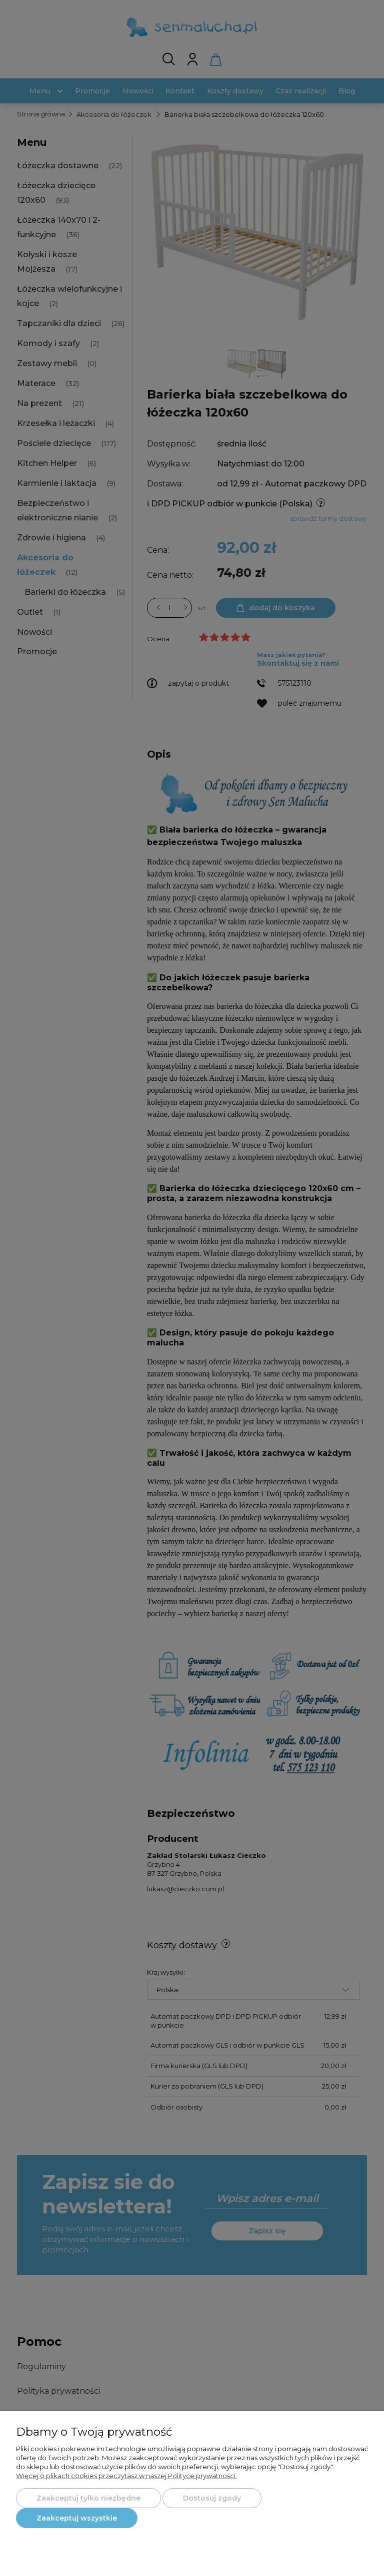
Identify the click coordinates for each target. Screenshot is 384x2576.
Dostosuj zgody (212, 2498)
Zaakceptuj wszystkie (76, 2518)
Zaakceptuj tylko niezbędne (88, 2498)
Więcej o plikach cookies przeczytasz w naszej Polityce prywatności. (126, 2476)
